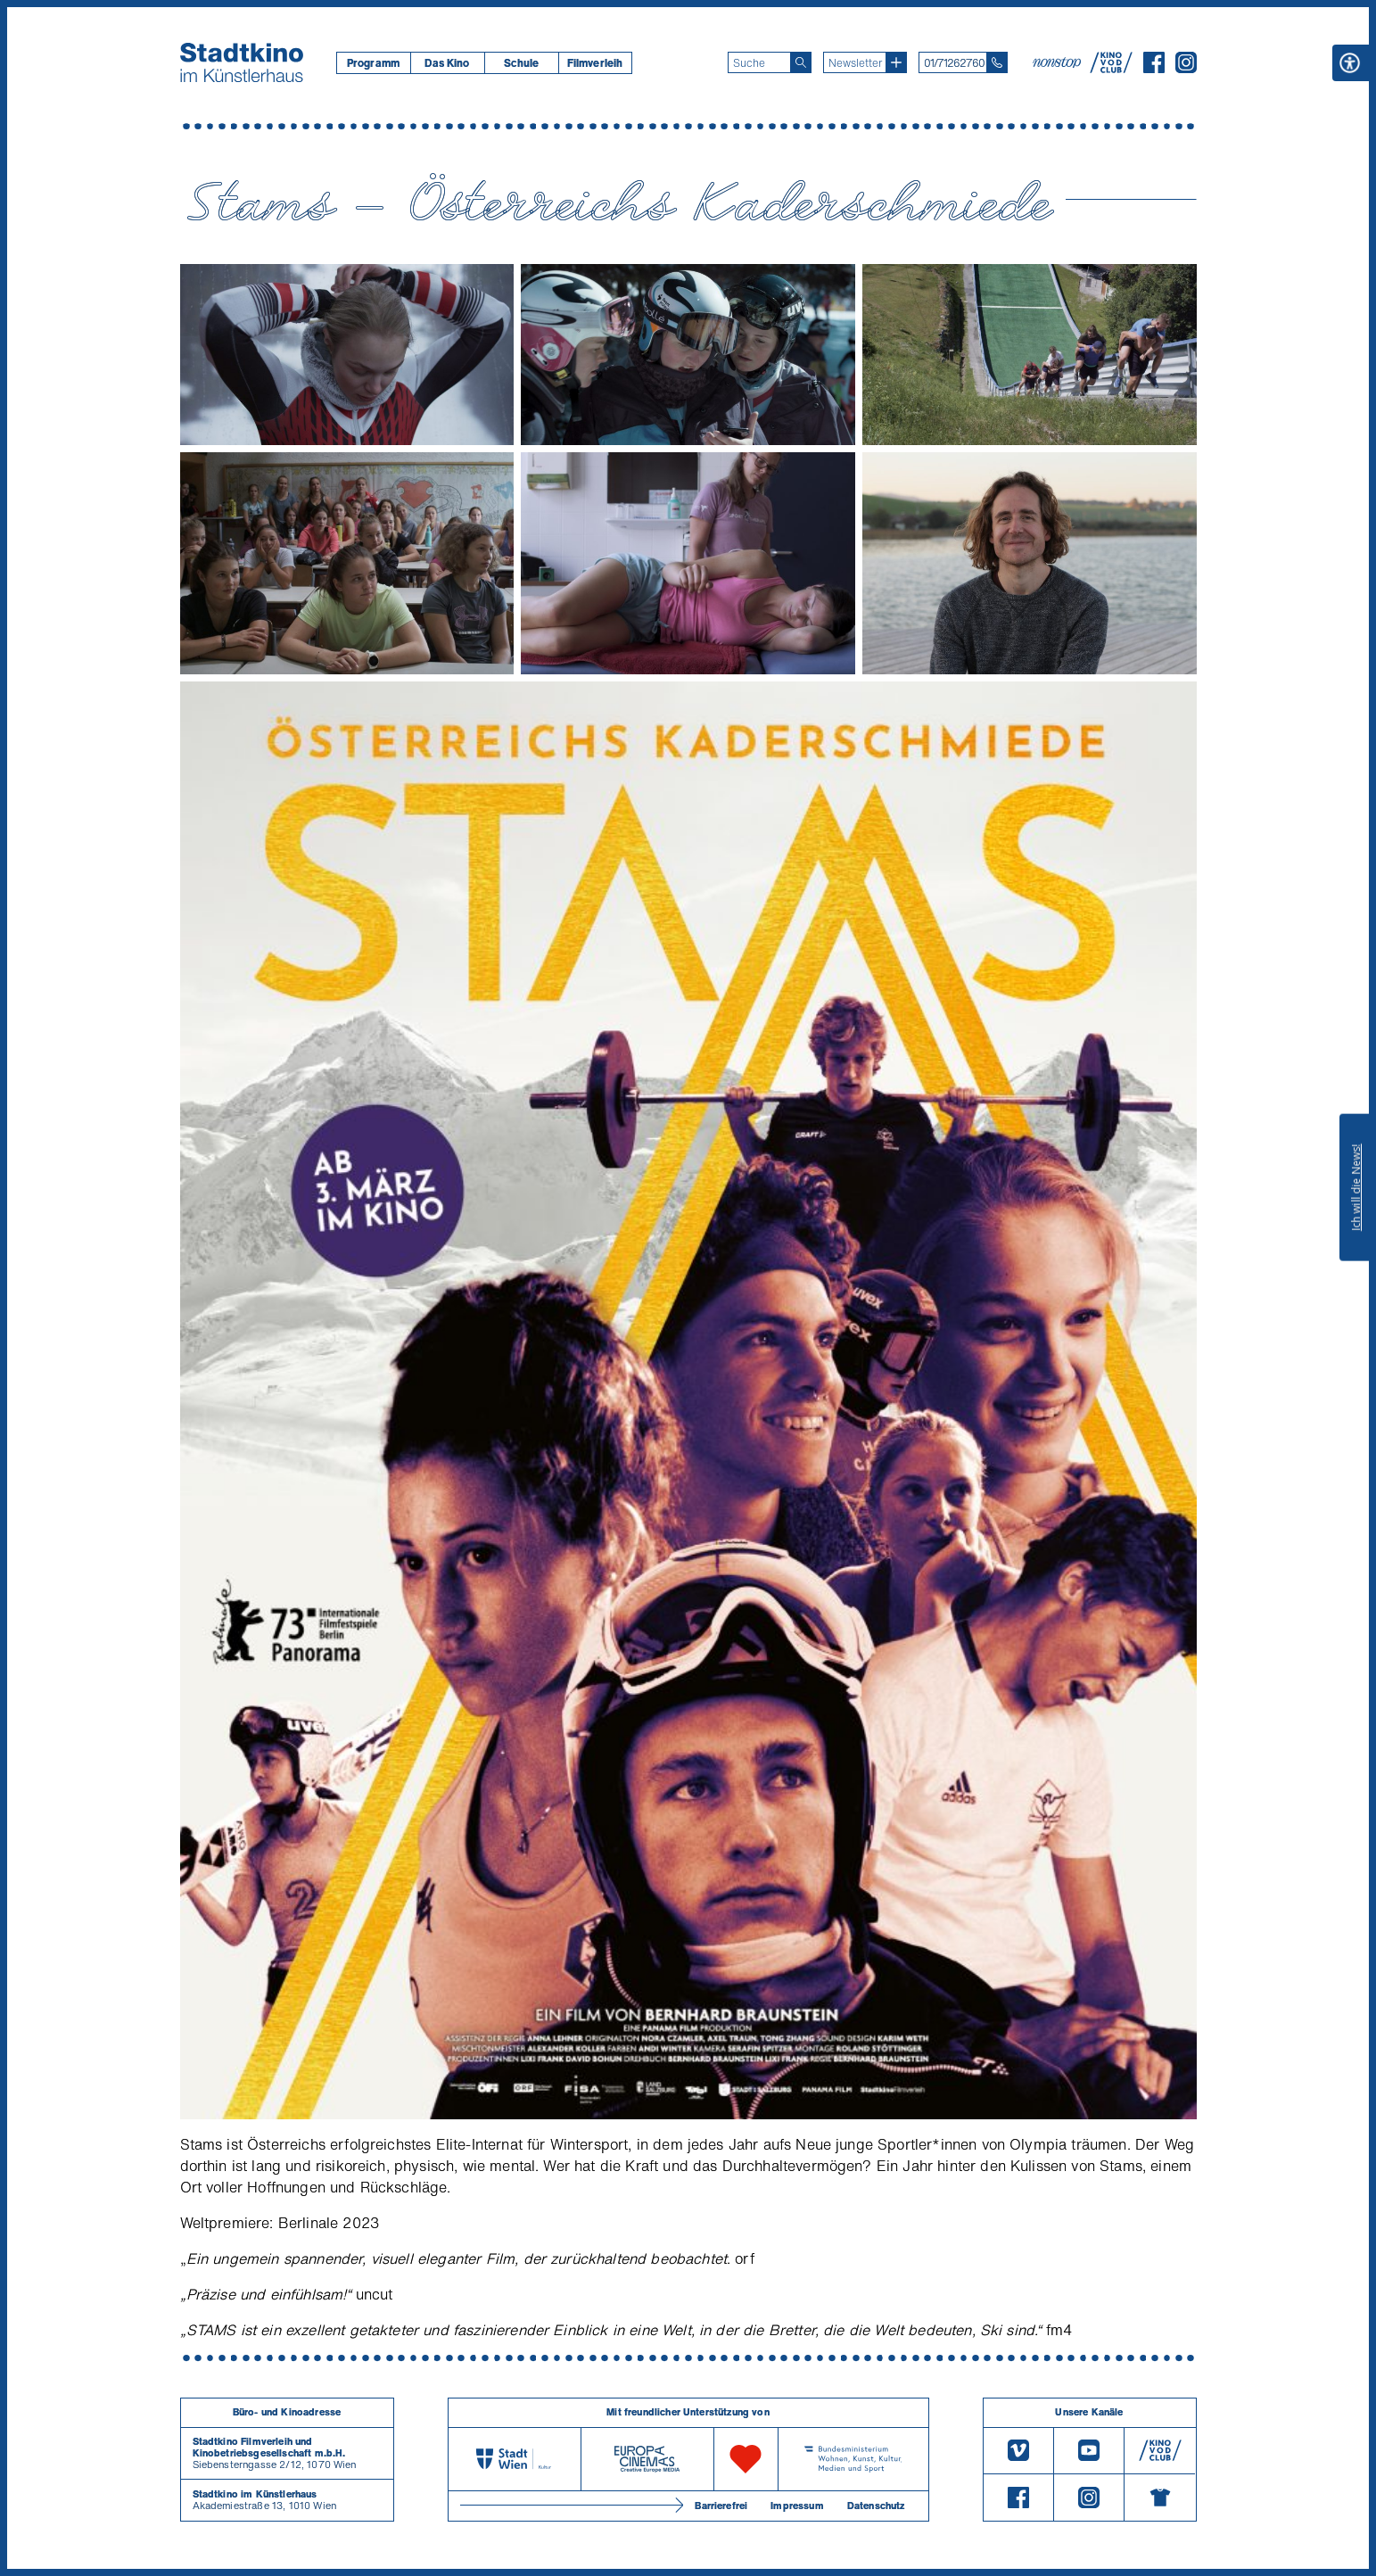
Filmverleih (595, 62)
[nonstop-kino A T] (1058, 62)
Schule (522, 62)
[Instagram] (1186, 67)
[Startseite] (241, 62)
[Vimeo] (1018, 2450)
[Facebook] (1154, 67)
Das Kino (446, 62)
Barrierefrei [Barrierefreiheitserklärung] (721, 2505)
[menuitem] (373, 63)
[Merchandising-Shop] (1160, 2497)
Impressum (796, 2505)
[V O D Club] (1111, 67)
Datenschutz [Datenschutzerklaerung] (876, 2505)
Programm (373, 62)
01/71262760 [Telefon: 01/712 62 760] (954, 62)
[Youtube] (1089, 2450)
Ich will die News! (1356, 1187)
